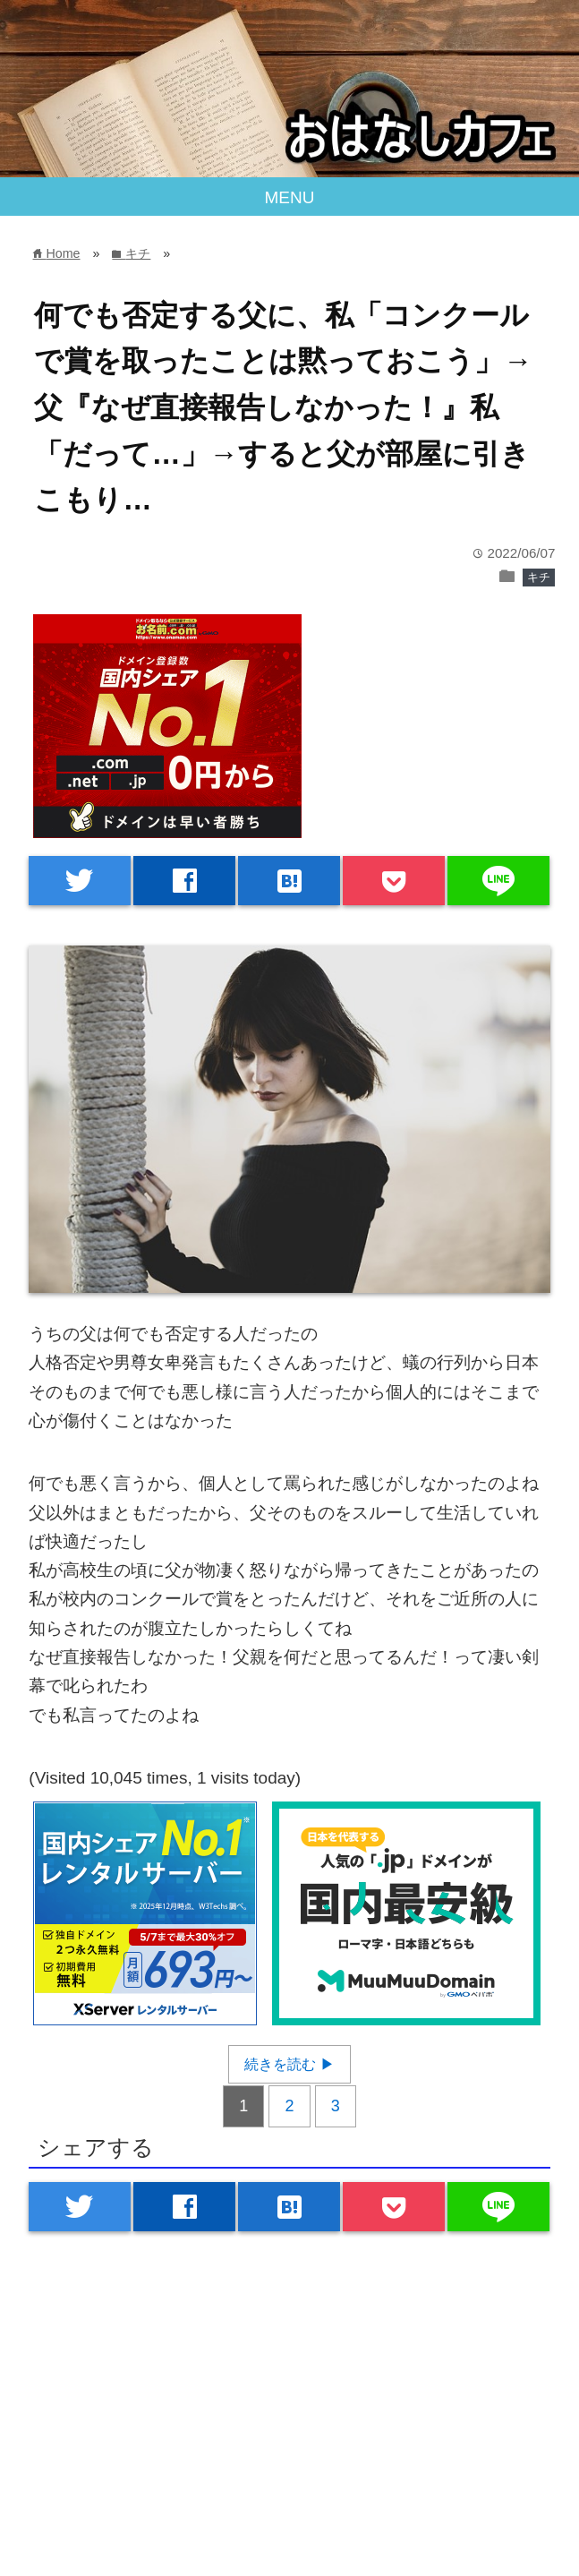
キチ (538, 577)
